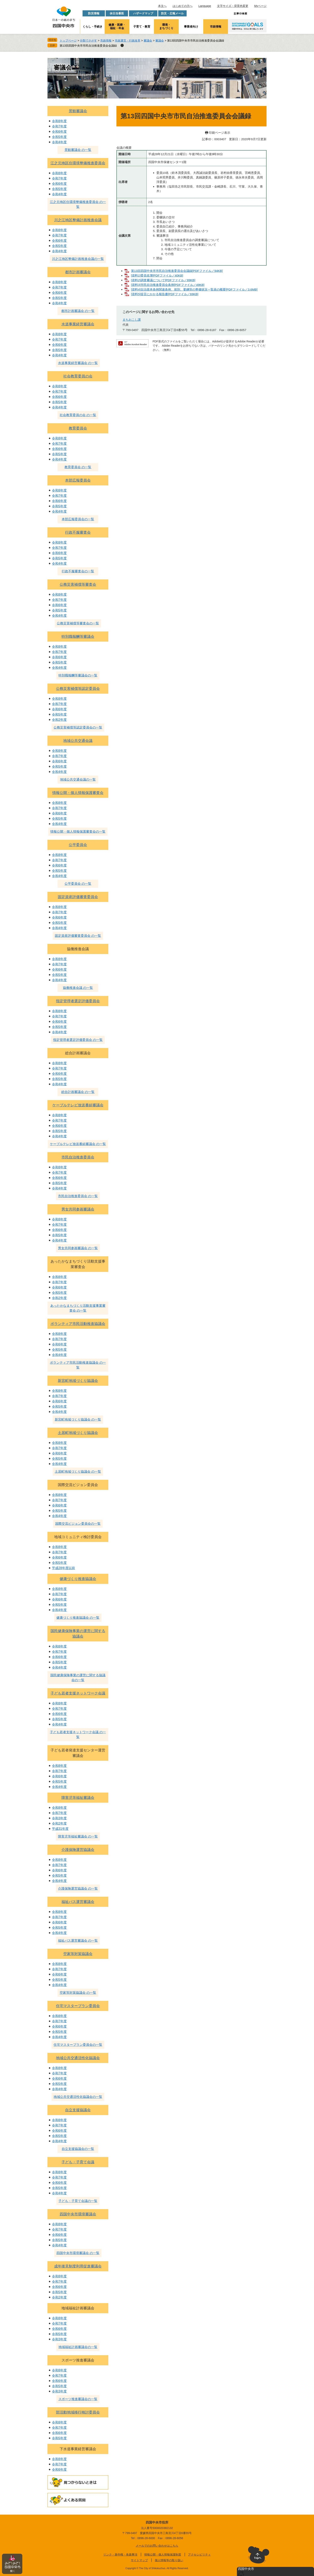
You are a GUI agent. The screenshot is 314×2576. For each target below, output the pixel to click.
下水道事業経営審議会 (78, 2449)
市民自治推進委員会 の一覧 (78, 1196)
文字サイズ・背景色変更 (232, 5)
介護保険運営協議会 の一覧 (78, 1888)
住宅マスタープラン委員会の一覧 (78, 2044)
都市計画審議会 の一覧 (78, 311)
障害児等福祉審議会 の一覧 (78, 1836)
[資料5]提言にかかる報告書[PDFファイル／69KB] (164, 294)
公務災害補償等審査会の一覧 (78, 623)
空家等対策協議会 (77, 1954)
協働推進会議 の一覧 (78, 987)
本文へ (162, 5)
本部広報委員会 (78, 480)
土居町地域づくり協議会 (78, 1433)
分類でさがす (88, 40)
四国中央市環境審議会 (78, 2214)
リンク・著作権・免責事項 (120, 2554)
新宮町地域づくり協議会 (78, 1381)
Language (204, 5)
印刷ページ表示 (219, 132)
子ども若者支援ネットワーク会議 (78, 1693)
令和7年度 (59, 126)
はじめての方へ (182, 5)
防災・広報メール (172, 13)
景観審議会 (78, 111)
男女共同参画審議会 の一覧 (78, 1248)
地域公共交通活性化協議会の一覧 (78, 2096)
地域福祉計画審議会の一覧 (77, 2347)
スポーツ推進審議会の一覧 (77, 2399)
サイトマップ (139, 2560)
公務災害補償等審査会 (78, 584)
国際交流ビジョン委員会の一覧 (78, 1523)
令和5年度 (59, 137)
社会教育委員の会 (77, 376)
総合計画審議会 (78, 1053)
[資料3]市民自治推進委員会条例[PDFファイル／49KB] (167, 284)
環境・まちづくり (166, 26)
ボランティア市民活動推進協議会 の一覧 (78, 1365)
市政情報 (215, 26)
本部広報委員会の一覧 (78, 519)
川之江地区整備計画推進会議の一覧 (78, 259)
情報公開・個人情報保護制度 (162, 2554)
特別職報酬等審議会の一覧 (77, 675)
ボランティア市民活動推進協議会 (78, 1324)
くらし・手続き (92, 26)
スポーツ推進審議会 (77, 2360)
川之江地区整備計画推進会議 (78, 220)
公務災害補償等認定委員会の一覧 (78, 727)
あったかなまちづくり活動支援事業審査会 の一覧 (77, 1308)
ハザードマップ (143, 13)
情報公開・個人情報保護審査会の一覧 (77, 831)
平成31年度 (60, 1828)
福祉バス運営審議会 (77, 1902)
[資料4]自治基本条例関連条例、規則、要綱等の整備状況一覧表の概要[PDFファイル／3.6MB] (194, 289)
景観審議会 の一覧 (78, 150)
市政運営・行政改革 (127, 40)
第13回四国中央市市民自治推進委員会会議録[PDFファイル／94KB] (177, 270)
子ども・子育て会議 (77, 2162)
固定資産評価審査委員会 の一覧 (78, 935)
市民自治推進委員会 (77, 1157)
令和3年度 (59, 1818)
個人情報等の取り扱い (169, 2560)
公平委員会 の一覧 (78, 883)
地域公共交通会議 (77, 741)
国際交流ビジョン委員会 (78, 1485)
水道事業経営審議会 (77, 324)
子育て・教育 (141, 26)
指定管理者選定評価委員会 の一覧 (78, 1040)
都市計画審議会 (78, 272)
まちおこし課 (132, 319)
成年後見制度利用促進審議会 (78, 2266)
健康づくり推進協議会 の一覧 (77, 1617)
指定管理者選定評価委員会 (78, 1001)
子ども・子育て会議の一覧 (77, 2201)
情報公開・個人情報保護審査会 (77, 793)
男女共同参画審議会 (77, 1209)
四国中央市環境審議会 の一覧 (77, 2253)
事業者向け (191, 26)
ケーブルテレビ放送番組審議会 (77, 1105)
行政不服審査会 (78, 532)
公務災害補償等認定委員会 (78, 689)
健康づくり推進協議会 (78, 1579)
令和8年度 (59, 121)
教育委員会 (78, 428)
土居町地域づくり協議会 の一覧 (78, 1471)
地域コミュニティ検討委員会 (78, 1537)
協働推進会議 (78, 949)
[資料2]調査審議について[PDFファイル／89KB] (163, 280)
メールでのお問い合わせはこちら (157, 2545)
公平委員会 (78, 845)
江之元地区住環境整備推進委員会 (78, 163)
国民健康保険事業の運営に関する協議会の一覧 (77, 1677)
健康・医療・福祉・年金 (117, 26)
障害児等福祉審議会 (77, 1798)
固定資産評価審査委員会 (78, 897)
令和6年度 (59, 131)
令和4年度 (59, 142)
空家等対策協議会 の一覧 (78, 1992)
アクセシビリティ (199, 2554)
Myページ (260, 5)
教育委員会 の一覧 (78, 467)
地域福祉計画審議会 (77, 2308)
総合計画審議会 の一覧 (78, 1092)
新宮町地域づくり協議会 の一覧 (78, 1419)
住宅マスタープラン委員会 (78, 2006)
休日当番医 (117, 13)
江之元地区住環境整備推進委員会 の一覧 (78, 204)
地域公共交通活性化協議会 (78, 2058)
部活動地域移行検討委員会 (78, 2412)
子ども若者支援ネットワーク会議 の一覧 (78, 1734)
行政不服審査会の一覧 (78, 571)
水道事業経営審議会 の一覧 (78, 363)
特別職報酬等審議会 (77, 637)
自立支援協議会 (78, 2110)
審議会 (148, 40)
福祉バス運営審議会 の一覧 (78, 1940)
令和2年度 (59, 719)
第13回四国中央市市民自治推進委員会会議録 (88, 45)
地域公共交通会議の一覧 (78, 779)
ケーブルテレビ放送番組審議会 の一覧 (78, 1144)
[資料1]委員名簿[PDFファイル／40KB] (157, 275)
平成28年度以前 (63, 1568)
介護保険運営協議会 (77, 1850)
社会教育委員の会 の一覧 (78, 415)
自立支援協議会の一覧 (78, 2149)
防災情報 (93, 13)
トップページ (68, 40)
